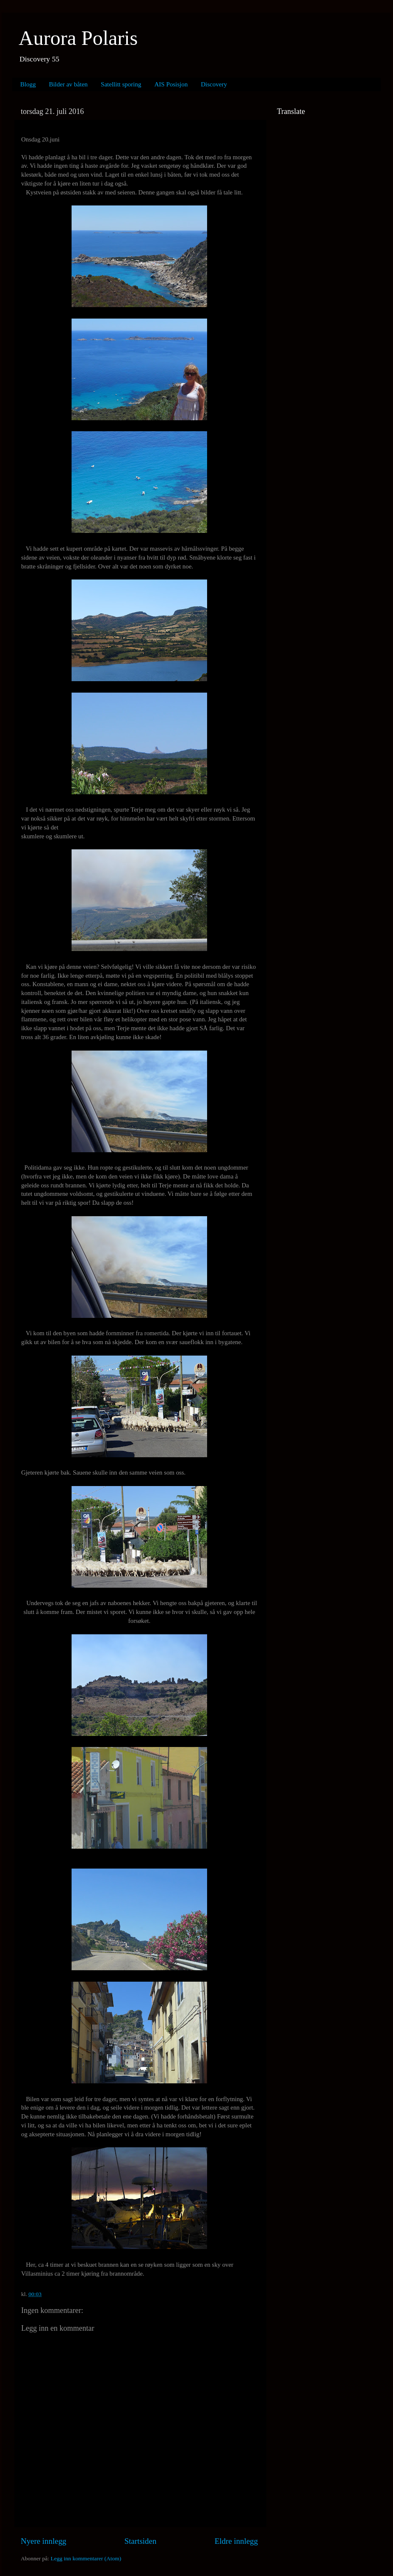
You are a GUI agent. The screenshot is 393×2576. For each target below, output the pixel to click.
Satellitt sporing (121, 84)
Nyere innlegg (43, 2541)
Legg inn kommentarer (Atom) (85, 2558)
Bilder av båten (68, 84)
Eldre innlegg (236, 2541)
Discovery (214, 84)
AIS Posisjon (171, 84)
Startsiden (141, 2541)
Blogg (28, 84)
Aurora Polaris (78, 38)
